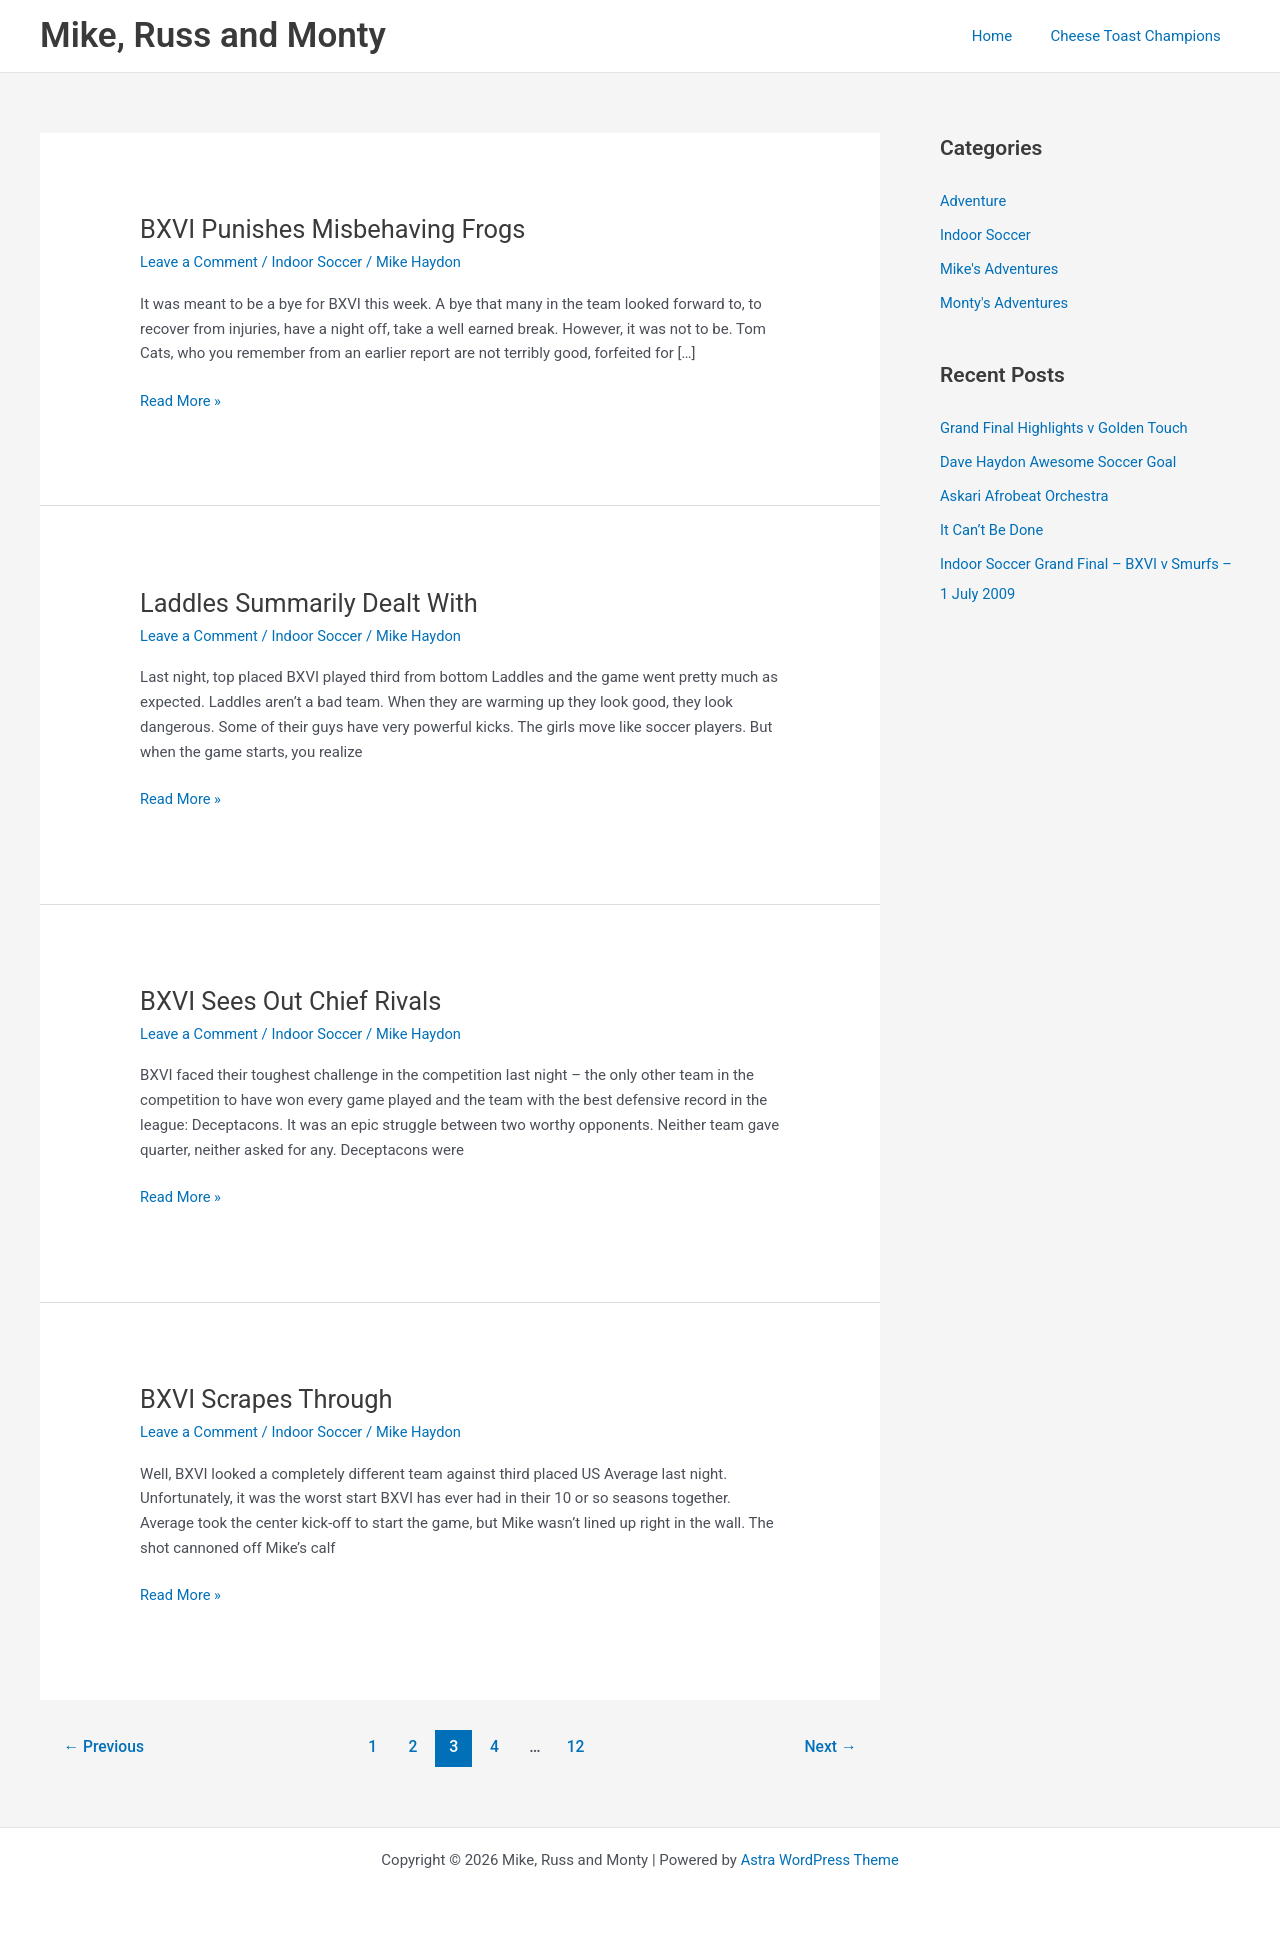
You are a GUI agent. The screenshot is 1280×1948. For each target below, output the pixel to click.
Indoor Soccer (320, 262)
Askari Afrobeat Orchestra (1026, 494)
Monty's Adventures (1005, 302)
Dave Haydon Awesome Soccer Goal (1061, 460)
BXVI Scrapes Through (269, 1399)
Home (1004, 36)
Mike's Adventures (1000, 268)
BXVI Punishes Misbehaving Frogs (337, 229)
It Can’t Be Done (993, 528)
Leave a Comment (200, 262)
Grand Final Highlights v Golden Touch (1066, 426)
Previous (105, 1746)
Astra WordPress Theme (820, 1860)
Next (829, 1746)
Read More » (181, 401)
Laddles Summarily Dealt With (313, 603)
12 (577, 1746)
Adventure (974, 201)
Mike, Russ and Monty (213, 35)
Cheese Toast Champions (1140, 36)
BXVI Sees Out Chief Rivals (294, 1001)
